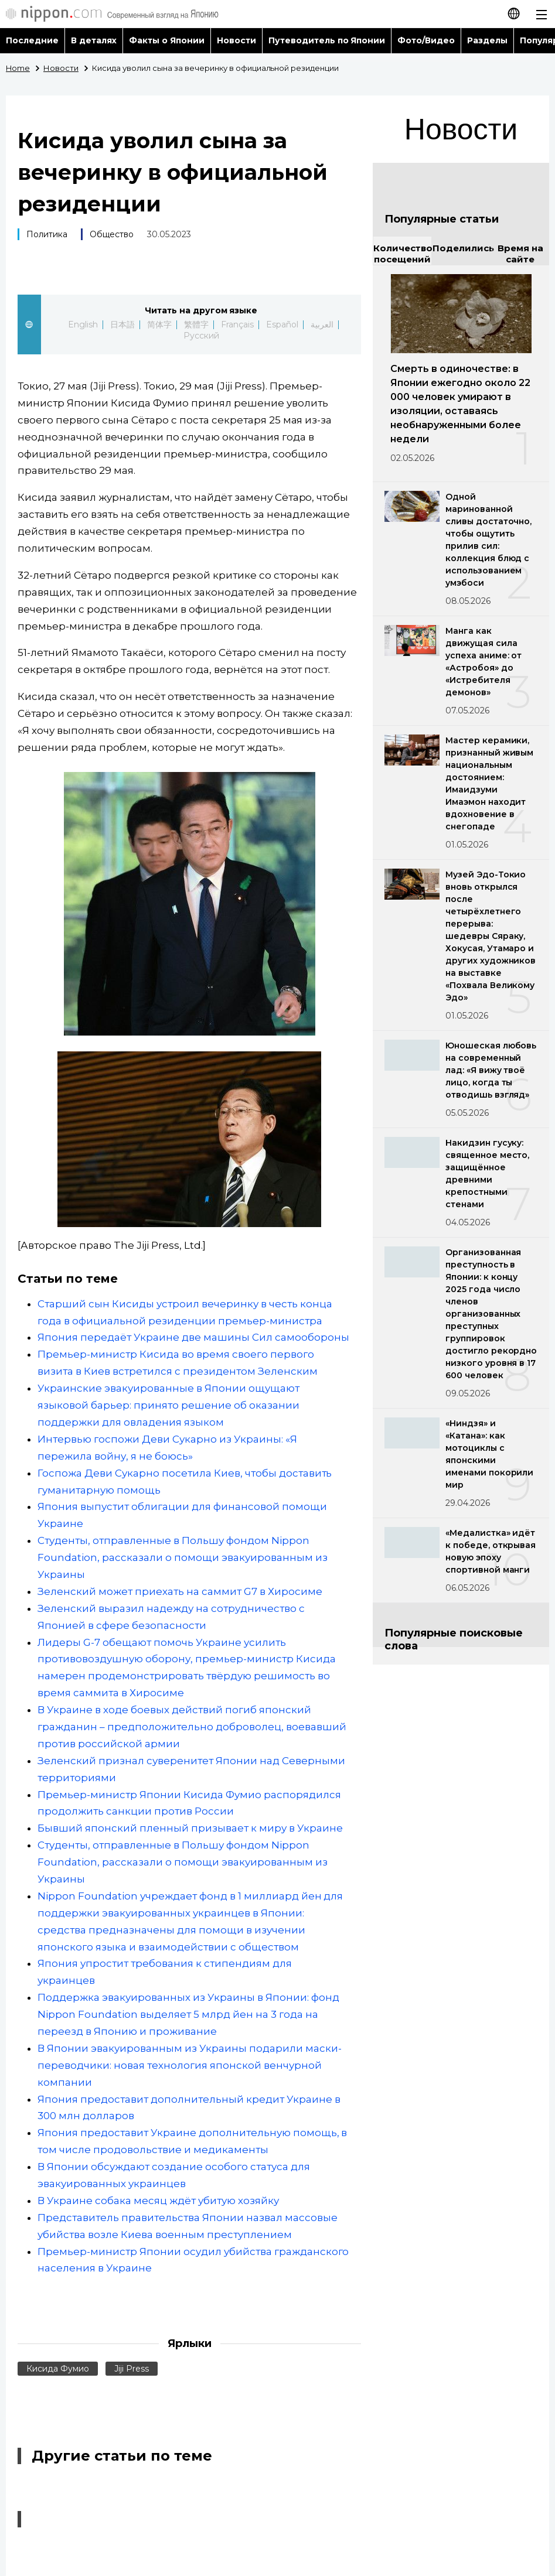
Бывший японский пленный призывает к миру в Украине (190, 1828)
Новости (236, 40)
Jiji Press (131, 2368)
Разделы (487, 40)
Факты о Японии (167, 40)
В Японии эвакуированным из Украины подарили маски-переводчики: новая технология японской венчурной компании (190, 2065)
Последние (32, 40)
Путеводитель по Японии (327, 40)
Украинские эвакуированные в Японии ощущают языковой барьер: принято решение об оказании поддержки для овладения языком (168, 1405)
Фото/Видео (426, 40)
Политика (46, 234)
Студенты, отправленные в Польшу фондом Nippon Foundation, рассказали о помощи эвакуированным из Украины (183, 1557)
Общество (112, 234)
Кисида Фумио (57, 2368)
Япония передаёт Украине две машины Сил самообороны (193, 1337)
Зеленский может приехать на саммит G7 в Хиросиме (180, 1591)
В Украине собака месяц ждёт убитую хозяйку (158, 2200)
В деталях (94, 40)
